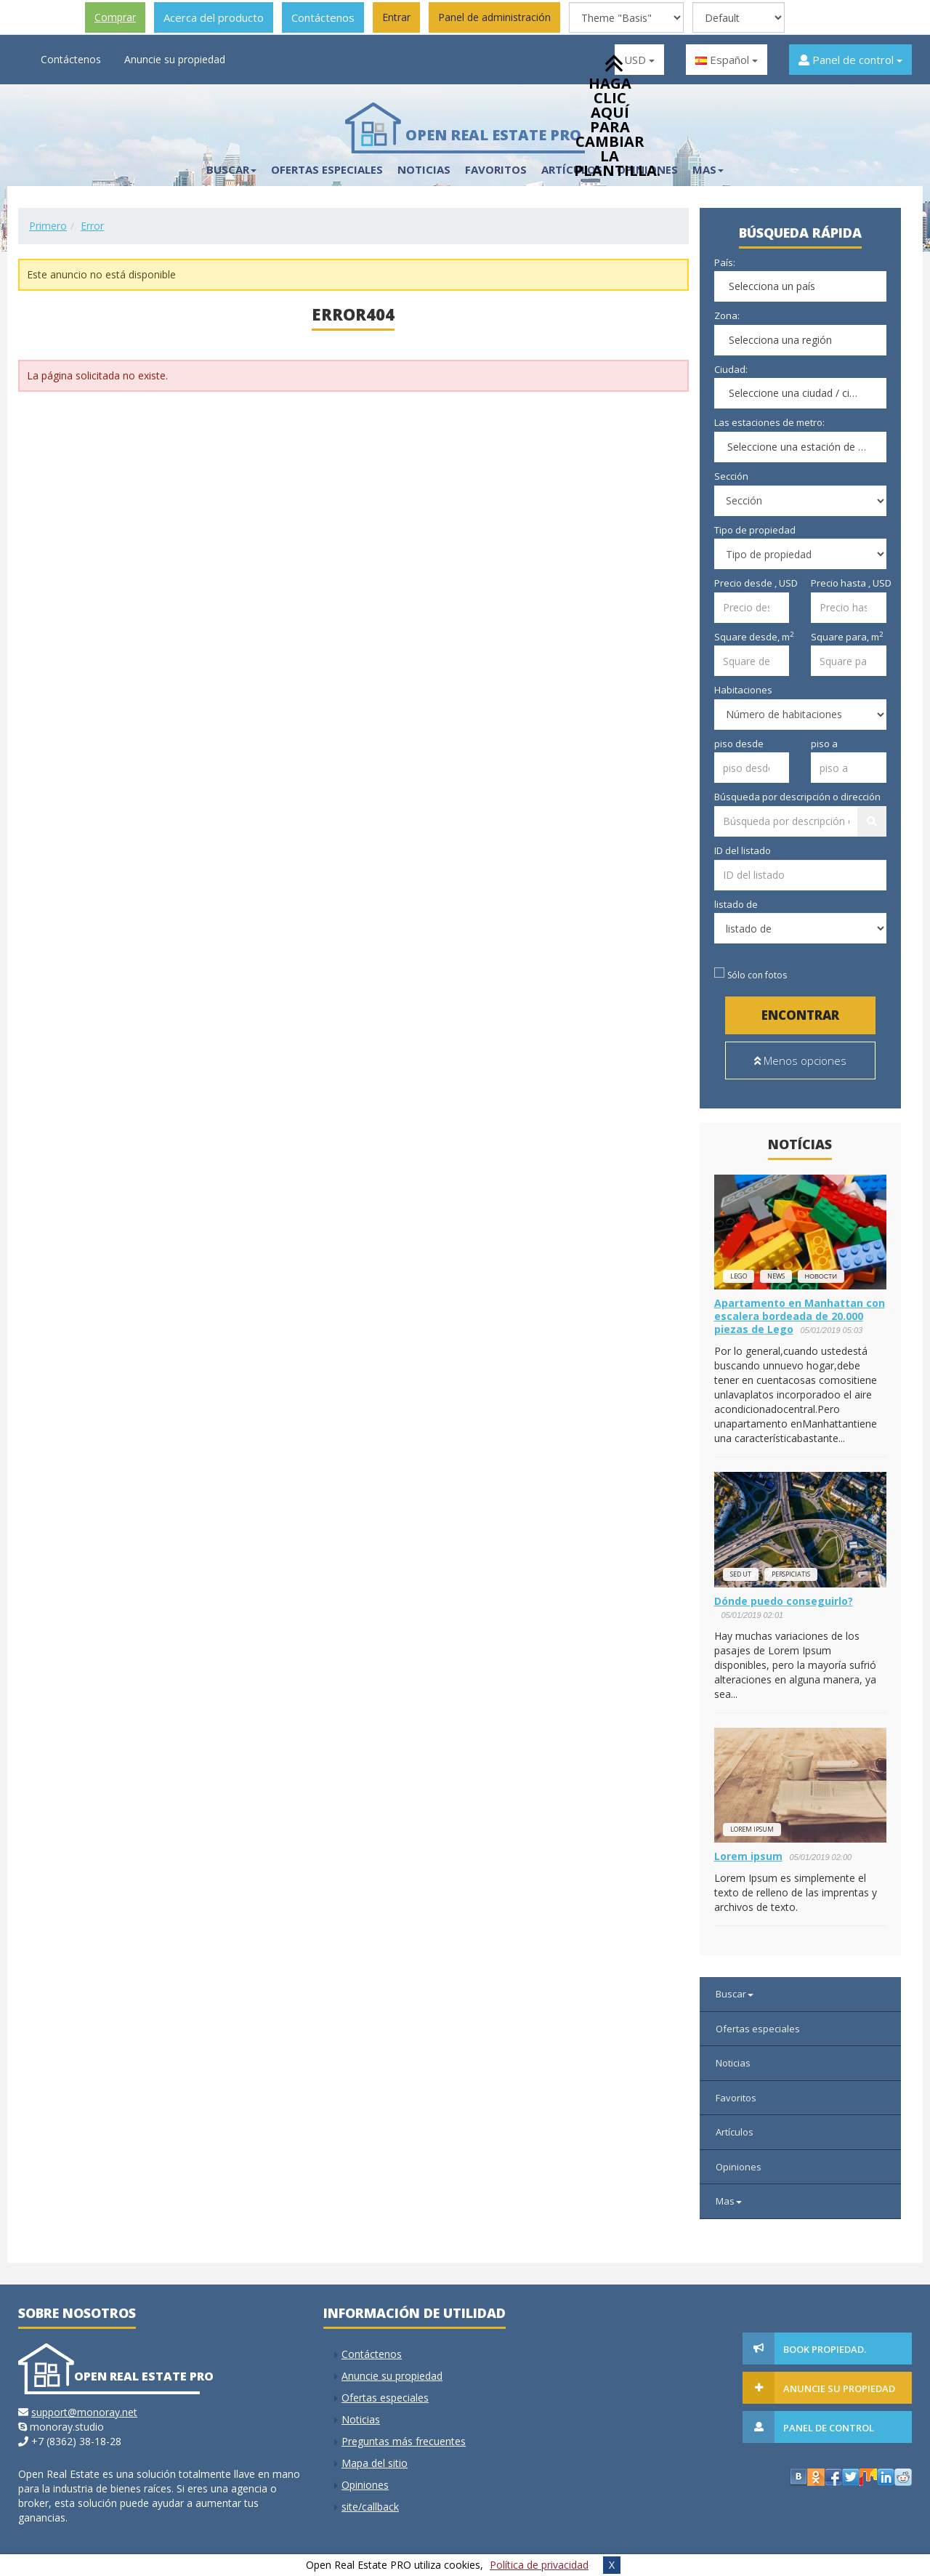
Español (726, 59)
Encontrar (800, 1015)
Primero (48, 226)
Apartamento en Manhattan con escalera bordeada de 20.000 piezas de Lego (799, 1309)
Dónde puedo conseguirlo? (783, 1594)
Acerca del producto (213, 17)
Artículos (734, 2124)
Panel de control (850, 59)
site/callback (370, 2499)
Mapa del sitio (374, 2456)
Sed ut (740, 1566)
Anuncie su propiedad (174, 59)
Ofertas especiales (327, 169)
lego (738, 1268)
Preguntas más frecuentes (403, 2434)
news (776, 1268)
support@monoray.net (84, 2405)
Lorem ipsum (752, 1822)
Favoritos (496, 169)
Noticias (423, 169)
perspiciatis (791, 1566)
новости (821, 1268)
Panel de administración (494, 17)
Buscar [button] (231, 169)
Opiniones (738, 2159)
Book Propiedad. (817, 2342)
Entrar (396, 17)
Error (92, 226)
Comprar (115, 17)
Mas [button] (708, 169)
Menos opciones (800, 1060)
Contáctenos (323, 17)
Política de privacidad (539, 2565)
